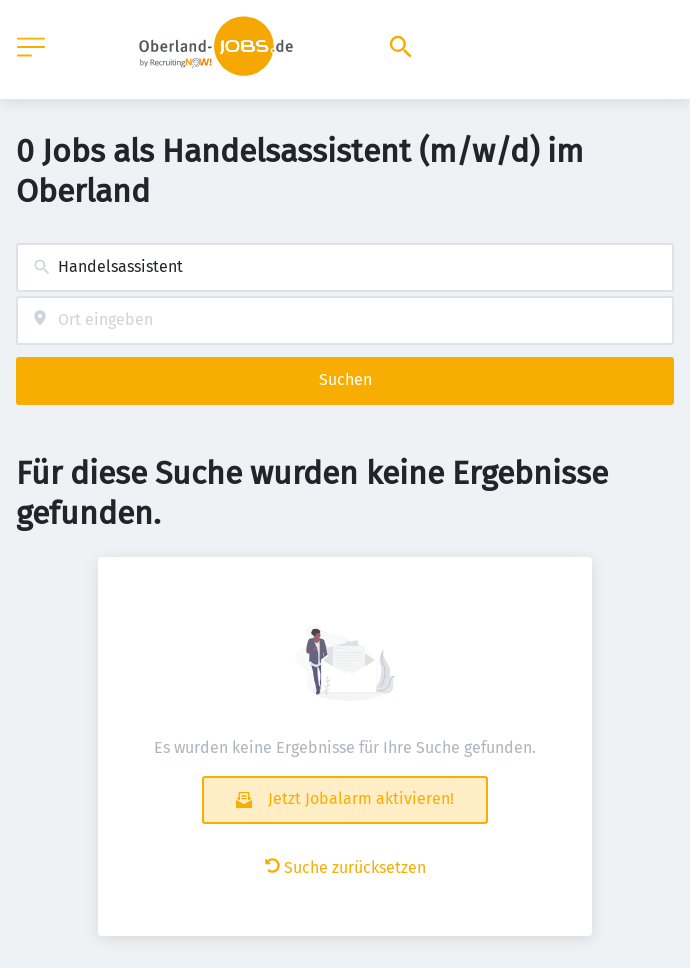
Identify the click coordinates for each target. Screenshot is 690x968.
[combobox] (345, 267)
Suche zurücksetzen (345, 867)
